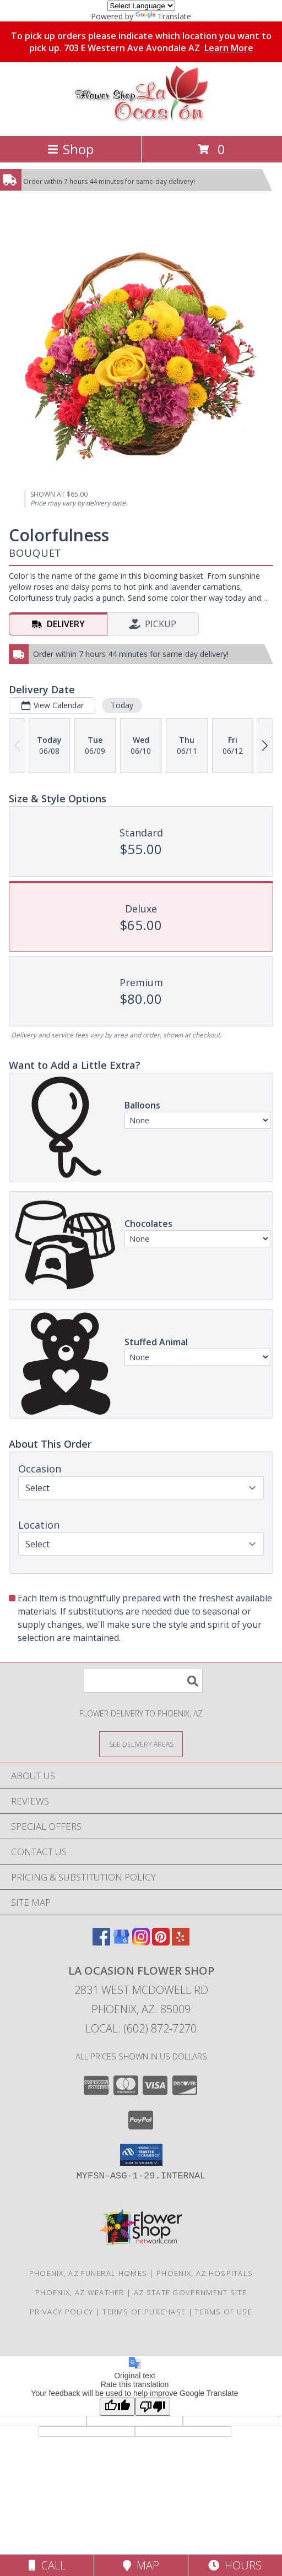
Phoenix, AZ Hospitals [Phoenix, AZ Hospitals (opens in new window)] (204, 2273)
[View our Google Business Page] (121, 1942)
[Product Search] (143, 1680)
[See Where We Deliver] (141, 1743)
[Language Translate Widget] (141, 6)
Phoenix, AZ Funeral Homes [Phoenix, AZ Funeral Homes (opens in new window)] (88, 2273)
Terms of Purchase (144, 2312)
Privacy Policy (61, 2312)
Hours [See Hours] (235, 2565)
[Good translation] (117, 2407)
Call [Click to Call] (47, 2565)
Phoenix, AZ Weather (79, 2292)
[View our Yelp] (180, 1942)
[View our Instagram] (141, 1942)
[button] (141, 2155)
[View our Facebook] (101, 1942)
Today (122, 705)
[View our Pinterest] (161, 1942)
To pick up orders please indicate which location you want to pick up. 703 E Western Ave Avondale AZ (141, 42)
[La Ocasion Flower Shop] (141, 120)
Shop (70, 149)
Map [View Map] (141, 2565)
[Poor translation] (152, 2407)
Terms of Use (223, 2312)
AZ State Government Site (190, 2292)
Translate (163, 16)
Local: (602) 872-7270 (141, 2028)
